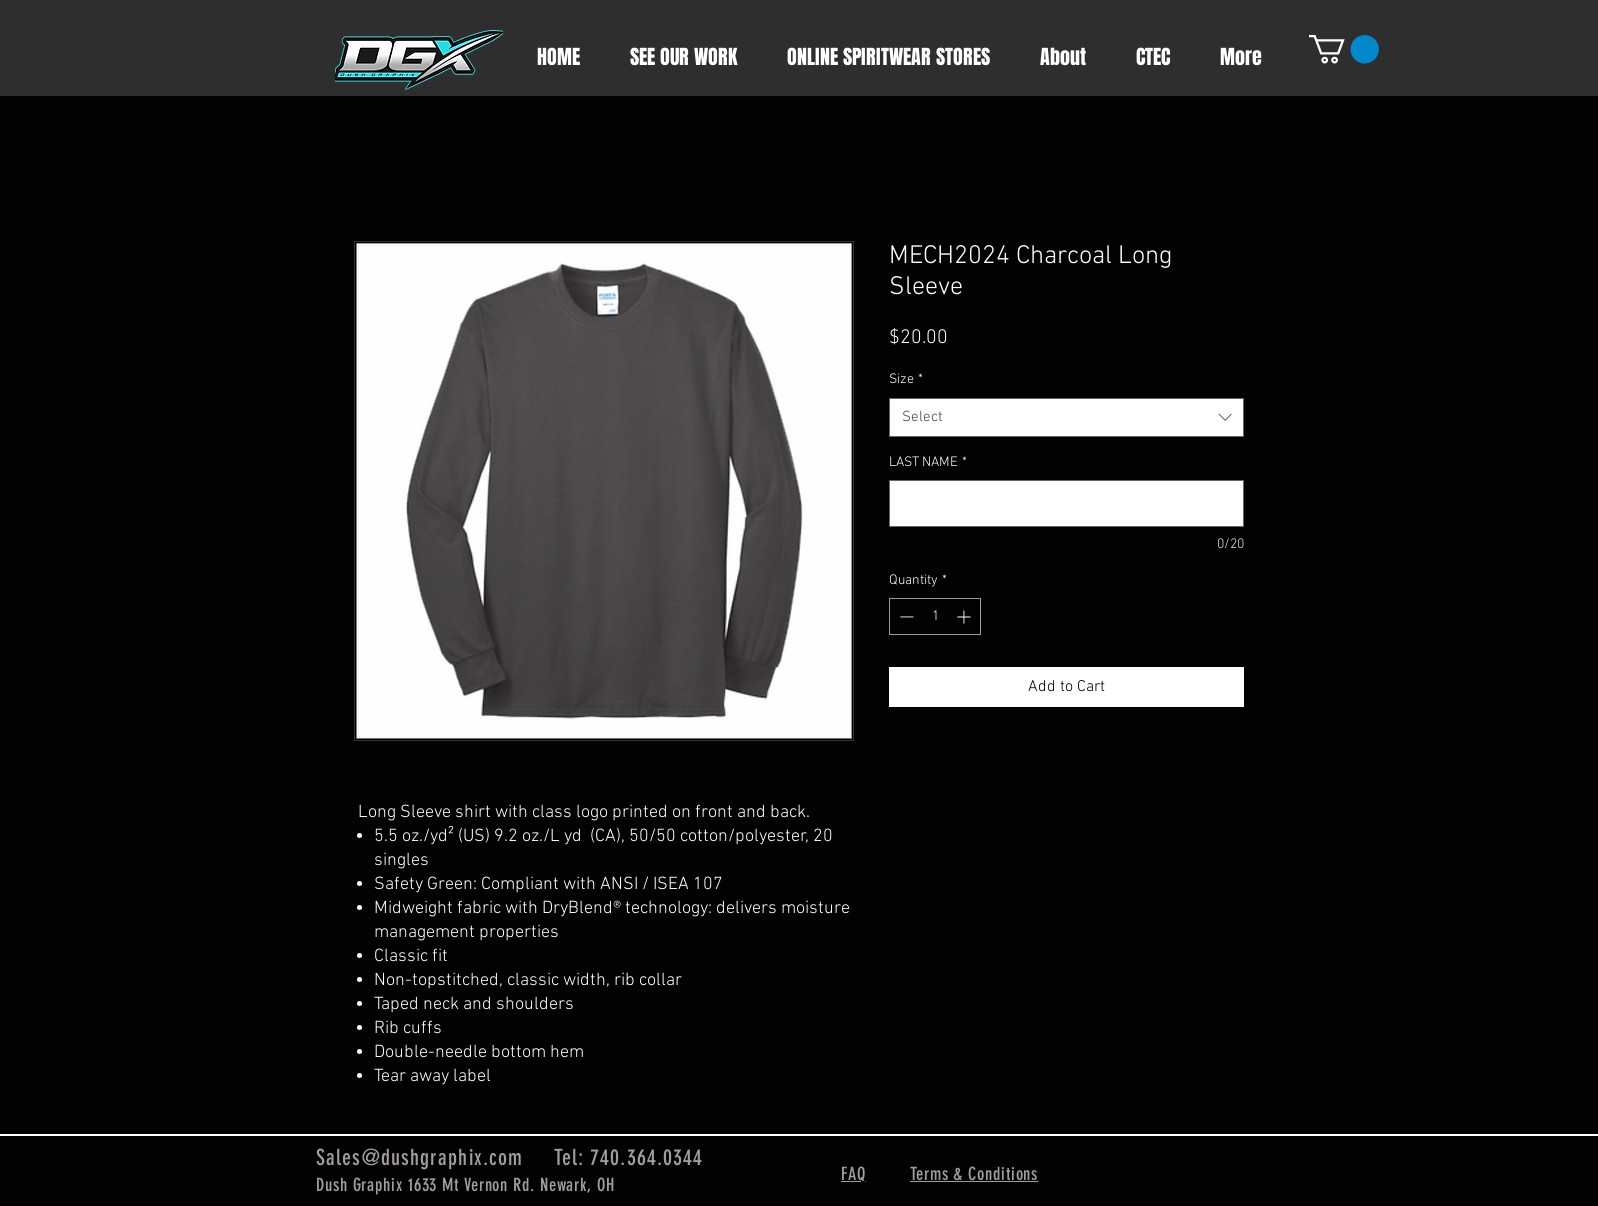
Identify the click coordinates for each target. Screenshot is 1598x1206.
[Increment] (965, 616)
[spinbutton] (935, 616)
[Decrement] (904, 616)
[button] (1344, 49)
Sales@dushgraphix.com (419, 1157)
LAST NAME (928, 462)
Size (906, 379)
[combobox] (1066, 417)
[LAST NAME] (1066, 503)
